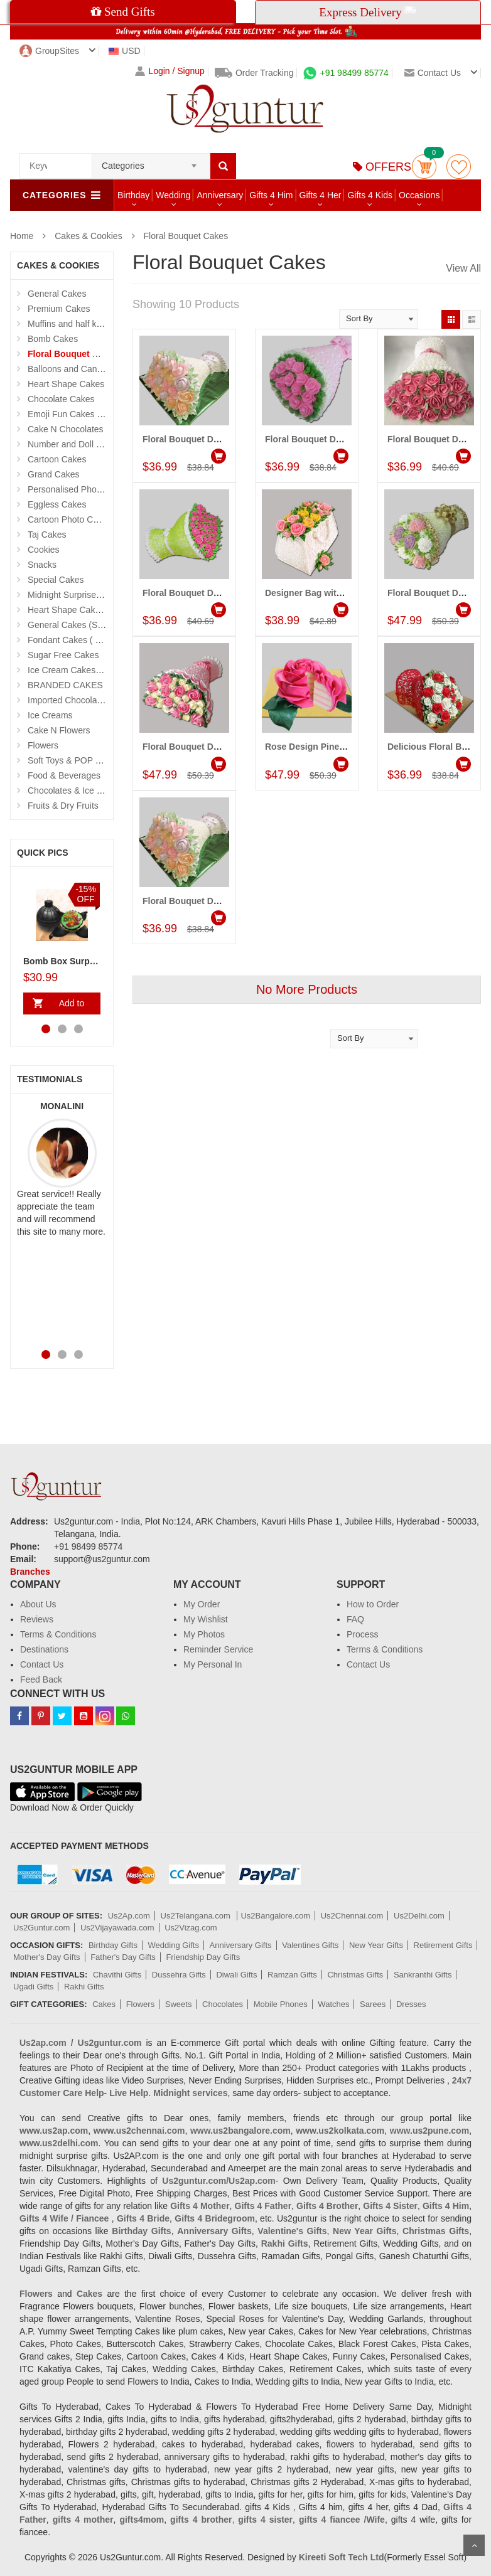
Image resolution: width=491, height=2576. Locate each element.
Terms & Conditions (58, 1634)
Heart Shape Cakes (66, 384)
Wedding (173, 195)
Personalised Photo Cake (77, 489)
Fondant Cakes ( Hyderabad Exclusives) (106, 640)
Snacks (42, 565)
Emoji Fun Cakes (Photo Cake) (88, 414)
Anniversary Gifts (241, 1945)
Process (363, 1634)
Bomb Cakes (53, 339)
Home (21, 236)
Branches (30, 1572)
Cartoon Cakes (57, 459)
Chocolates (222, 2004)
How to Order (373, 1604)
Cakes (104, 2004)
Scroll (474, 2545)
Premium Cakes (59, 309)
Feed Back (41, 1679)
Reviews (36, 1619)
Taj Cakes (47, 535)
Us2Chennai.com (352, 1915)
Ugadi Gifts (33, 1986)
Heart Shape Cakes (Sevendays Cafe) (102, 610)
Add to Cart (68, 1006)
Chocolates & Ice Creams (77, 790)
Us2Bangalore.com (275, 1915)
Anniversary (220, 195)
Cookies (44, 550)
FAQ (355, 1619)
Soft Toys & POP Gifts (70, 760)
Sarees (373, 2004)
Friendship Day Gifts (203, 1957)
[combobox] (151, 162)
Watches (333, 2004)
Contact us (432, 73)
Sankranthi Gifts (423, 1974)
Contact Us (41, 1664)
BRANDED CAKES (65, 685)
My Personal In (212, 1664)
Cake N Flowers (59, 730)
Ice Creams (50, 715)
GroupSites (49, 51)
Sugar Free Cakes (63, 655)
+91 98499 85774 (345, 73)
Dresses (411, 2004)
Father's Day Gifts (123, 1957)
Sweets (178, 2004)
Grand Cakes (53, 474)
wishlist (458, 166)
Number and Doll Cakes (74, 444)
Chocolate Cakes (61, 399)
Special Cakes (56, 580)
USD (125, 51)
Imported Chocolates (68, 700)
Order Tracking (254, 73)
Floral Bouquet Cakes (186, 236)
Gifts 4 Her (320, 195)
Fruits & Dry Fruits (63, 806)
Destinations (44, 1649)
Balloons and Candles (70, 369)
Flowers (43, 745)
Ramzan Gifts (292, 1974)
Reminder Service (218, 1649)
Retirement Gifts (443, 1945)
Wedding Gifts (173, 1945)
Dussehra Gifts (179, 1974)
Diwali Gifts (236, 1974)
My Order (201, 1604)
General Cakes (57, 294)
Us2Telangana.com (197, 1915)
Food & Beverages (64, 775)
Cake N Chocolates (66, 429)
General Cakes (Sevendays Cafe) (93, 625)
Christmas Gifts (355, 1974)
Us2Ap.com (129, 1915)
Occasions (419, 195)
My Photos (204, 1634)
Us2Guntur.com (41, 1927)
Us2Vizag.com (191, 1927)
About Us (38, 1604)
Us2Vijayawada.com (117, 1927)
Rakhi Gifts (84, 1986)
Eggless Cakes (57, 504)
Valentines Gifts (310, 1945)
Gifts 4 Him (271, 195)
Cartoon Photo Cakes (70, 519)
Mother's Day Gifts (46, 1957)
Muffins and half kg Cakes (78, 324)
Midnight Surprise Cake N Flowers (94, 595)
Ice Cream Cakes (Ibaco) (77, 670)
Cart (424, 166)
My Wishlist (205, 1619)
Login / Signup (170, 71)
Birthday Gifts (113, 1945)
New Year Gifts (376, 1945)
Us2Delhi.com (419, 1915)
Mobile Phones (281, 2004)
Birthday (133, 195)
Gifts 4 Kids (369, 195)
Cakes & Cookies (88, 236)
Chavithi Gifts (117, 1974)
